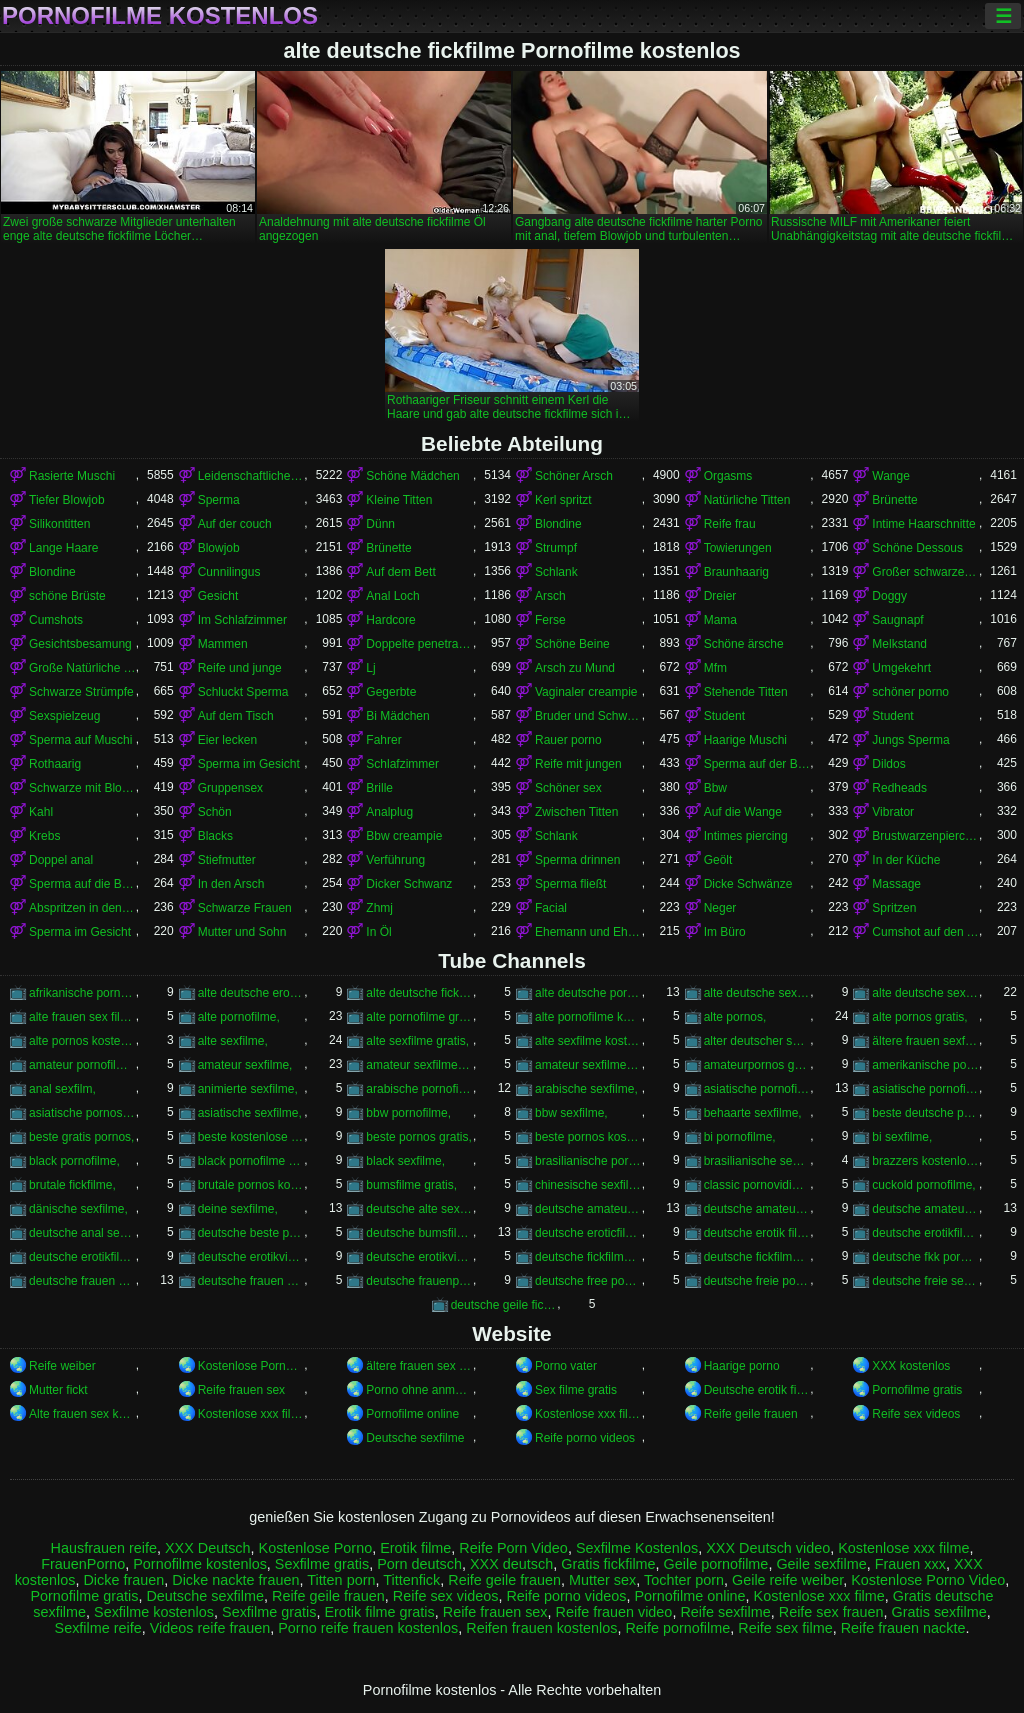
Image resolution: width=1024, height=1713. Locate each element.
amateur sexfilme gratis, (419, 1065)
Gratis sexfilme (939, 1612)
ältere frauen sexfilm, (925, 1041)
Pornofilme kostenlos (160, 16)
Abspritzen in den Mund (82, 908)
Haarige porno (742, 1366)
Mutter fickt (58, 1390)
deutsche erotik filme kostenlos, (757, 1233)
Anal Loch (392, 596)
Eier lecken (227, 740)
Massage (896, 884)
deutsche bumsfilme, (419, 1233)
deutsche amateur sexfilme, (925, 1209)
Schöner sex (568, 788)
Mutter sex (602, 1580)
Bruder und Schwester (588, 716)
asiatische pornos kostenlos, (82, 1113)
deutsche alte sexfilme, (419, 1209)
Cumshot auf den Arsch (925, 932)
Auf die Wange (743, 812)
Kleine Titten (399, 500)
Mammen (223, 644)
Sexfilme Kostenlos (637, 1548)
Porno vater (566, 1366)
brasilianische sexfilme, (757, 1161)
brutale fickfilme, (72, 1185)
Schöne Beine (572, 644)
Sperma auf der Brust (757, 764)
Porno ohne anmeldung (419, 1390)
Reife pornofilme (677, 1628)
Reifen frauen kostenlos (541, 1628)
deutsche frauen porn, (82, 1281)
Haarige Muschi (745, 740)
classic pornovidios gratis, (757, 1185)
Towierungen (738, 548)
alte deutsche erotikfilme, (251, 993)
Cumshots (56, 620)
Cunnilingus (229, 572)
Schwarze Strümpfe (81, 692)
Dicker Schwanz (409, 884)
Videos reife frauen (210, 1628)
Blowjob (219, 548)
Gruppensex (230, 788)
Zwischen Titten (576, 812)
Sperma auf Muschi (80, 740)
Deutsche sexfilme (415, 1438)
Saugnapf (897, 620)
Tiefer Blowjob (67, 500)
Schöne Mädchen (412, 476)
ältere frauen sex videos (419, 1366)
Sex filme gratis (576, 1390)
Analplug (389, 812)
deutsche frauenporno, (419, 1281)
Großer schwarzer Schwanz (925, 572)
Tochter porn (684, 1580)
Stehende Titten (746, 692)
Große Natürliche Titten (82, 668)
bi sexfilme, (902, 1137)
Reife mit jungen (578, 764)
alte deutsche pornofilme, (588, 993)
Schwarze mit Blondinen (82, 788)
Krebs (44, 836)
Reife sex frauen (831, 1612)
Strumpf (556, 548)
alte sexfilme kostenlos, (588, 1041)
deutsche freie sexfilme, (925, 1281)
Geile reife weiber (787, 1580)
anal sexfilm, (62, 1089)
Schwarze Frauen (245, 908)
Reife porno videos (585, 1438)
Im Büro (725, 932)
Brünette (894, 500)
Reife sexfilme (725, 1612)
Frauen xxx (910, 1564)
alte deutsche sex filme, (757, 993)
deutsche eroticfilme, (588, 1233)
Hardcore (390, 620)
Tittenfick (411, 1580)
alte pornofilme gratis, (419, 1017)
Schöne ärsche (744, 644)
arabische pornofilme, (419, 1089)
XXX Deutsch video (768, 1548)
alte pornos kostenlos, (82, 1041)
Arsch (550, 596)
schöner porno (910, 692)
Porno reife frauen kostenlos (368, 1628)
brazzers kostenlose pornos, (925, 1161)
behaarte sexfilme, (753, 1113)
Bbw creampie (404, 836)
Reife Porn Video (513, 1548)
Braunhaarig (736, 572)
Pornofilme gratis (917, 1390)
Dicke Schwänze (748, 884)
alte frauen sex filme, (82, 1017)
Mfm (715, 668)
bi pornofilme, (740, 1137)
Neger (720, 908)
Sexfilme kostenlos (154, 1612)
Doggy (889, 596)
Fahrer (383, 740)
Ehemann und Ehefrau (588, 932)
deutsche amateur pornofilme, (588, 1209)
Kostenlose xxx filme (251, 1414)
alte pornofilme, (239, 1017)
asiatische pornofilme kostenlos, (925, 1089)
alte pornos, (735, 1017)
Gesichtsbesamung (80, 644)
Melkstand (899, 644)
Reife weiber (62, 1366)
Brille (379, 788)
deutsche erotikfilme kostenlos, (82, 1257)
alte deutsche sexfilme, (925, 993)
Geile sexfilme (821, 1564)
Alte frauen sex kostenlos (82, 1414)
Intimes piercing (746, 836)
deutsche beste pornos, (251, 1233)
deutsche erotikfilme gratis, (925, 1233)
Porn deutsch (419, 1564)
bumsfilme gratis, (411, 1185)
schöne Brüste (67, 596)
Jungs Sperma (910, 740)
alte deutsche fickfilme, (419, 993)
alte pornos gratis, (919, 1017)
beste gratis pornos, (81, 1137)
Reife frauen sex (241, 1390)
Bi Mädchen (397, 716)
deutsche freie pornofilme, (757, 1281)
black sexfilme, (405, 1161)
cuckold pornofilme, (923, 1185)
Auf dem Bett (400, 572)
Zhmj (379, 908)
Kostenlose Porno (316, 1548)
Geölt (718, 860)
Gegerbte (391, 692)
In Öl (378, 932)
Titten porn (341, 1580)
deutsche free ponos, (588, 1281)
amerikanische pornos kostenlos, (925, 1065)
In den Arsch (231, 884)
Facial (551, 908)
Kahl (41, 812)
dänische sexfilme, (78, 1209)
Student (724, 716)
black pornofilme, (74, 1161)
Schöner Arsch (574, 476)
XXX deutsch (511, 1564)
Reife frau (730, 524)
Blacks (215, 836)
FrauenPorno (83, 1564)
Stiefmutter (227, 860)
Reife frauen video (614, 1612)
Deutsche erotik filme (757, 1390)
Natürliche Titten (747, 500)
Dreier (720, 596)
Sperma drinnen (577, 860)
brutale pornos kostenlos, (251, 1185)
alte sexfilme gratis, (417, 1041)
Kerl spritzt (563, 500)
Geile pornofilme (716, 1564)
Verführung (395, 860)
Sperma (219, 500)
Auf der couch (235, 524)
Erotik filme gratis (379, 1612)
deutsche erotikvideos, (251, 1257)
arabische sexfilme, (586, 1089)
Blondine (558, 524)
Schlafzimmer (402, 764)
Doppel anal (61, 860)
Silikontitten (59, 524)
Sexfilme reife (98, 1628)
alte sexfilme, (233, 1041)
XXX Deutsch (208, 1548)
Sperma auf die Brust (82, 884)
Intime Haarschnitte (923, 524)
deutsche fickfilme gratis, (588, 1257)
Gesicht (218, 596)
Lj (370, 668)
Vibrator (893, 812)
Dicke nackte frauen (235, 1580)
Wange (891, 476)
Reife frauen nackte (903, 1628)
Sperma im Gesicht (249, 764)
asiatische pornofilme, (757, 1089)
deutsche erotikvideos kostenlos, (419, 1257)
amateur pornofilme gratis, (82, 1065)
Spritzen (894, 908)
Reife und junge (240, 668)
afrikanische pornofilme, (82, 993)
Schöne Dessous (917, 548)
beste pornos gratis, (418, 1137)
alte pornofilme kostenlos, (588, 1017)
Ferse (550, 620)
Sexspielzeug (64, 716)
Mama (720, 620)
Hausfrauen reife (104, 1548)
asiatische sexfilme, (250, 1113)
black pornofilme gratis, (251, 1161)
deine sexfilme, (238, 1209)
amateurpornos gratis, (757, 1065)
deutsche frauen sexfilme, (251, 1281)
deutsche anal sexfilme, (82, 1233)
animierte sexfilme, (248, 1089)
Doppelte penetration (419, 644)
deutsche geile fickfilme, (504, 1305)
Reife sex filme (785, 1628)
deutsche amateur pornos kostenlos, (757, 1209)
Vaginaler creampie (586, 692)
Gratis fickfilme (608, 1564)
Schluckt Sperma (243, 692)
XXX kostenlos (911, 1366)
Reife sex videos (916, 1414)
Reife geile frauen (751, 1414)
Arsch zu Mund (575, 668)
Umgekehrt (901, 668)
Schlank (556, 572)
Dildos (888, 764)
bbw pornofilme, (408, 1113)
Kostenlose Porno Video (251, 1366)
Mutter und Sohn (242, 932)
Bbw (715, 788)
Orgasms (728, 476)
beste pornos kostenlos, (588, 1137)
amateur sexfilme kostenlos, (588, 1065)
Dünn (380, 524)
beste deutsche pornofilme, (925, 1113)
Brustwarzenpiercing (925, 836)
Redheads (899, 788)
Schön (215, 812)
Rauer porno (568, 740)
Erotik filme (415, 1548)
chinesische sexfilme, (588, 1185)
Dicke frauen (123, 1580)
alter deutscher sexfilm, (757, 1041)
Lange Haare (63, 548)
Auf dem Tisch (236, 716)
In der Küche (906, 860)
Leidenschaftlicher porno (251, 476)
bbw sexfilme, (571, 1113)
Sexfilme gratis (322, 1564)
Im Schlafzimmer (242, 620)
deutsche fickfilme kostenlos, (757, 1257)
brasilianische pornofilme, (588, 1161)
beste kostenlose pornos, (251, 1137)
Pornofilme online (412, 1414)
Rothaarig (55, 764)
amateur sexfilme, (245, 1065)
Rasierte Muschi (72, 476)
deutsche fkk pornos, (925, 1257)
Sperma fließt (570, 884)
